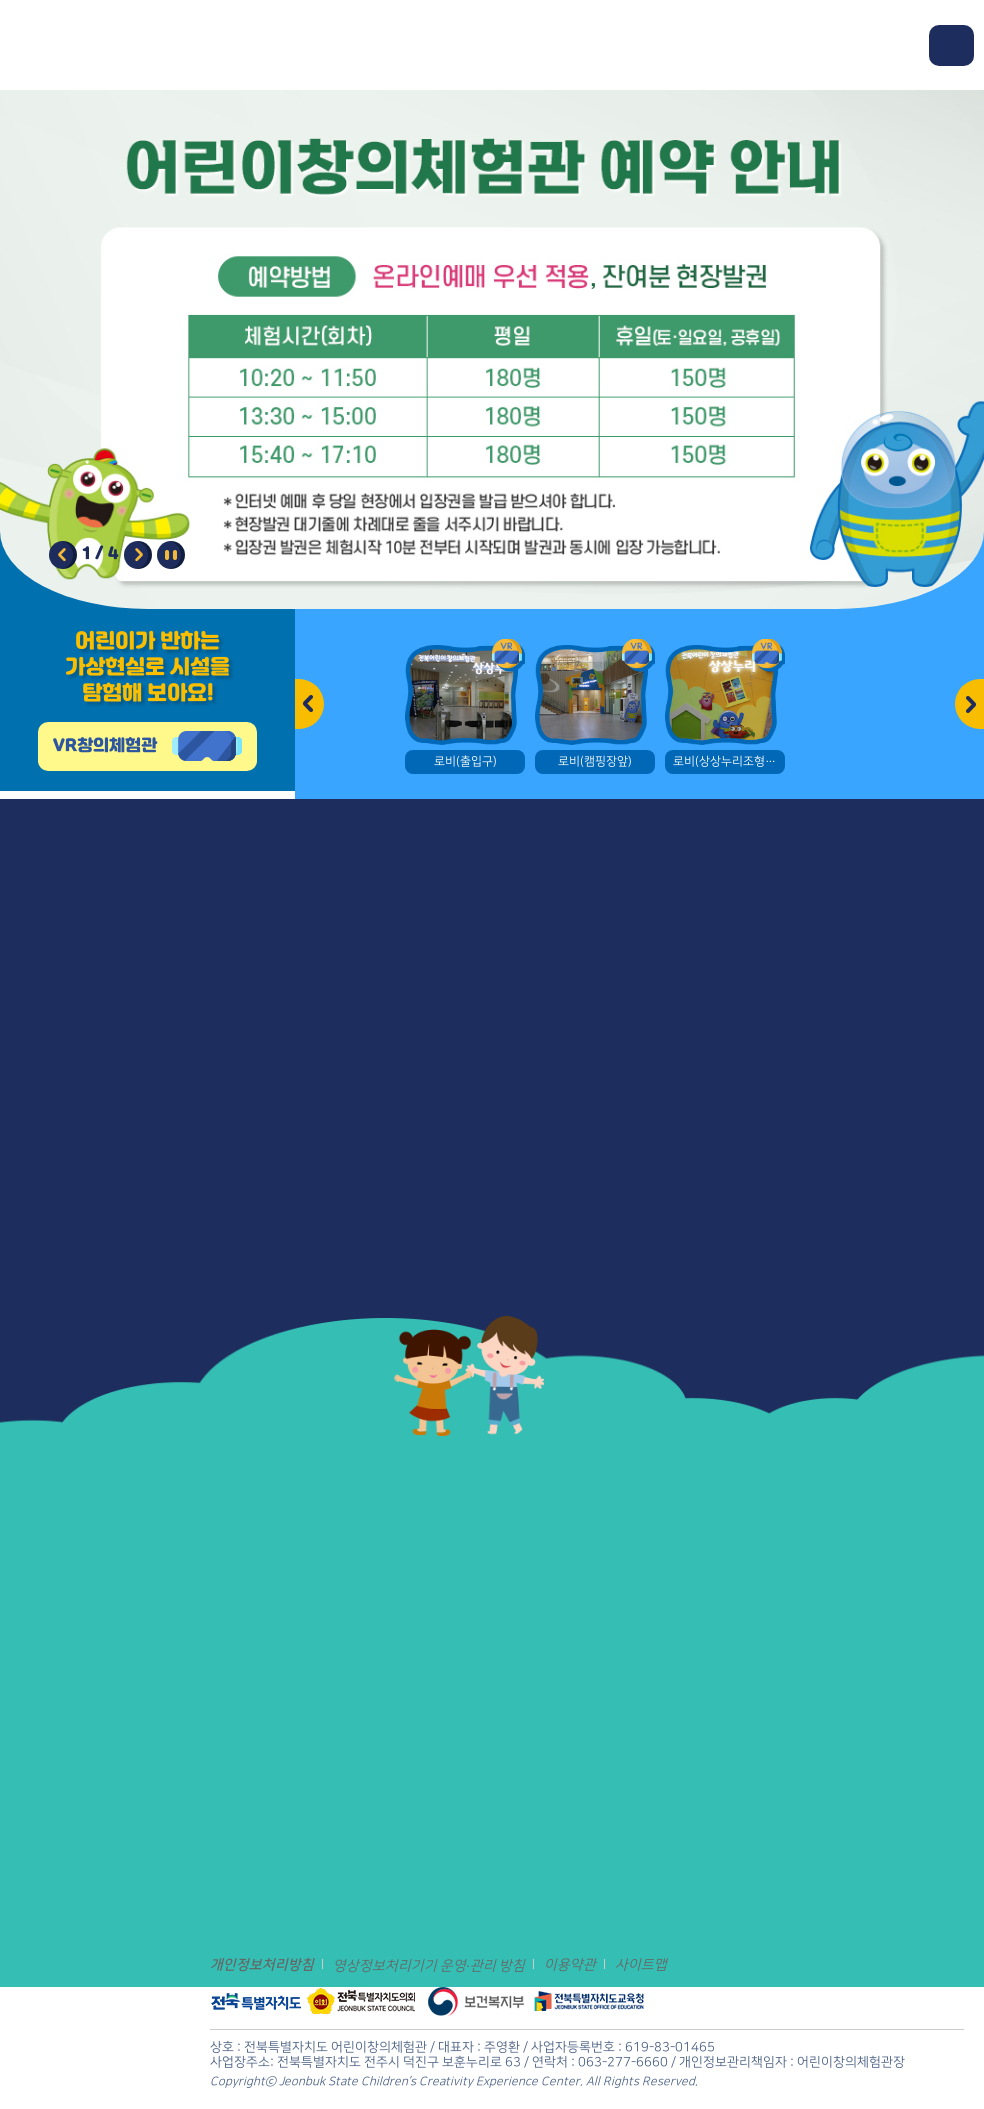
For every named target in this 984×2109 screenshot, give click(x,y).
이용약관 (570, 1964)
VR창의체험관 (105, 746)
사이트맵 (641, 1964)
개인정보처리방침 (262, 1965)
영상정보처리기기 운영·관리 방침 (429, 1965)
